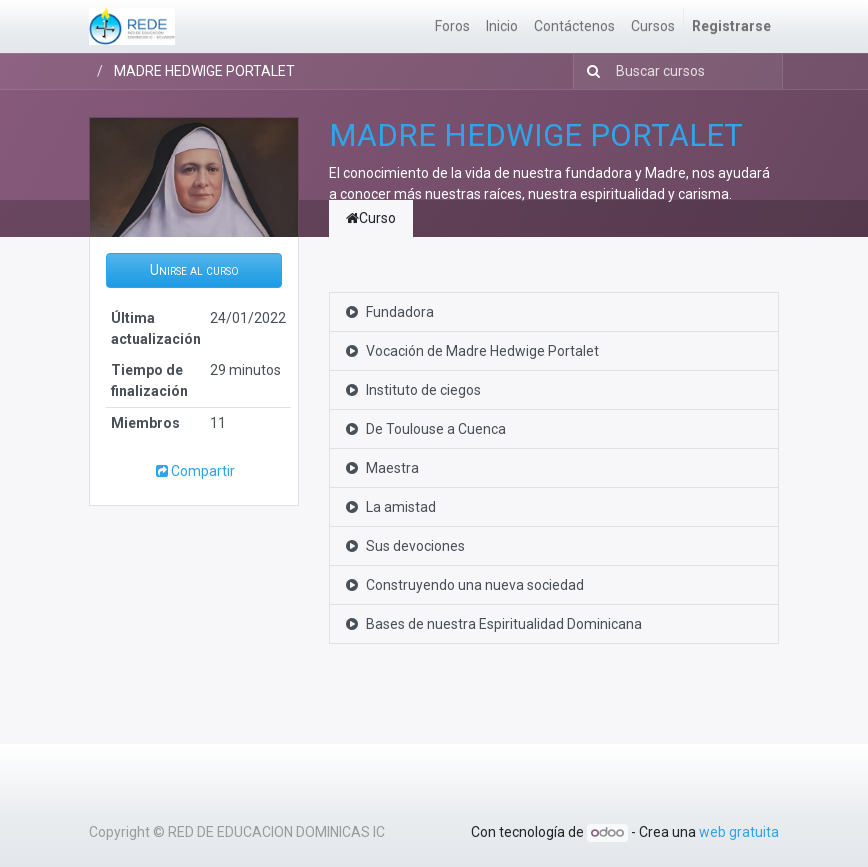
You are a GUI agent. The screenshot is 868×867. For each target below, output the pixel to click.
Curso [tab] (371, 218)
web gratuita (739, 832)
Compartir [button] (194, 471)
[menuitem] (452, 26)
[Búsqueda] (589, 71)
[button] (194, 270)
